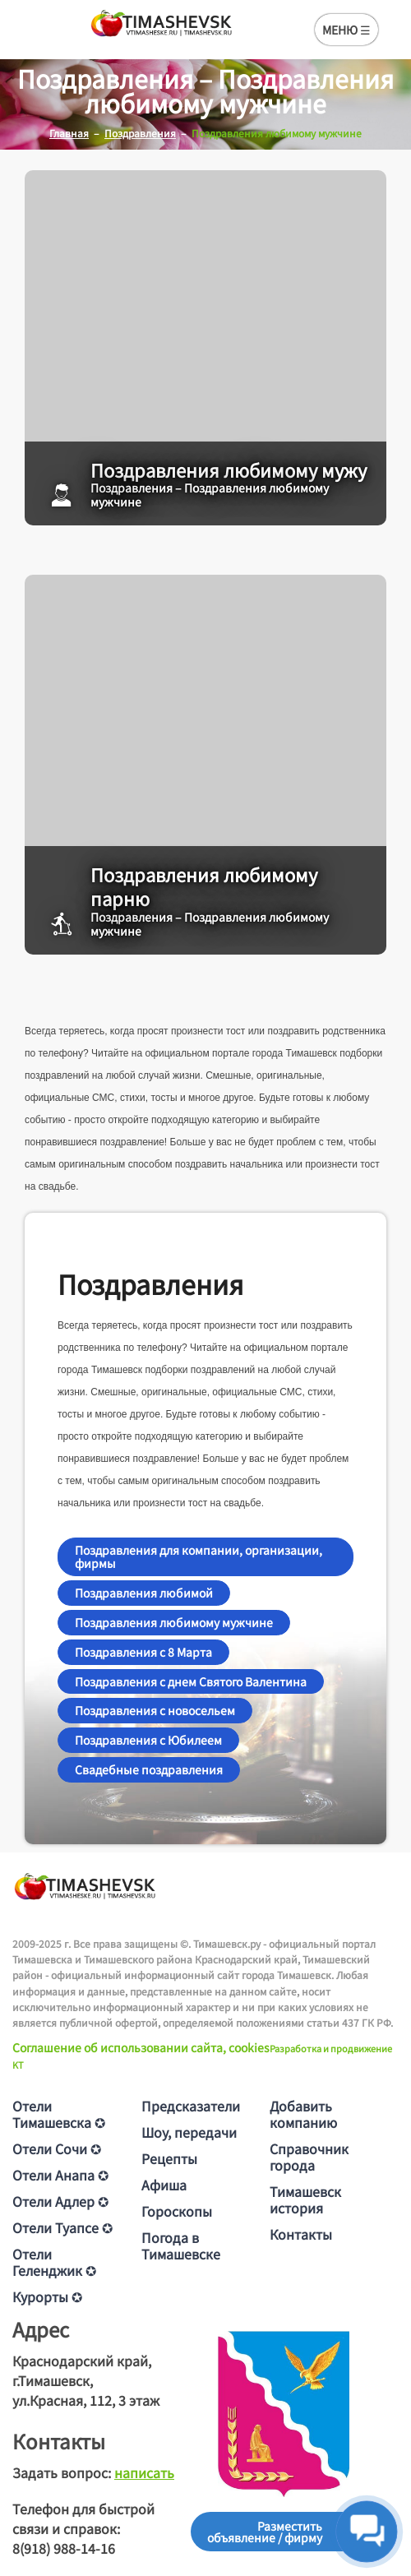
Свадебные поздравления (149, 1769)
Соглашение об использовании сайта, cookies (141, 2047)
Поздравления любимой (144, 1592)
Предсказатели (190, 2105)
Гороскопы (176, 2211)
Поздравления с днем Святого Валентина (191, 1681)
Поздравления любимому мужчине (174, 1622)
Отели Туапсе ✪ (62, 2227)
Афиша (164, 2184)
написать (144, 2472)
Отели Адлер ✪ (60, 2201)
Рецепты (169, 2158)
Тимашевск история (305, 2199)
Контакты (301, 2234)
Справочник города (309, 2156)
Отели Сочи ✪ (56, 2148)
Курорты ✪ (47, 2296)
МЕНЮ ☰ (346, 29)
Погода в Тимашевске (180, 2245)
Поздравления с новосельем (155, 1710)
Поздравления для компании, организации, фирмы (198, 1557)
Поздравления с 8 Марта (143, 1652)
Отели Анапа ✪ (60, 2175)
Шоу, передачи (189, 2132)
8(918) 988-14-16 (63, 2548)
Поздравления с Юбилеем (148, 1740)
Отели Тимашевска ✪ (58, 2113)
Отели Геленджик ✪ (54, 2261)
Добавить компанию (303, 2113)
